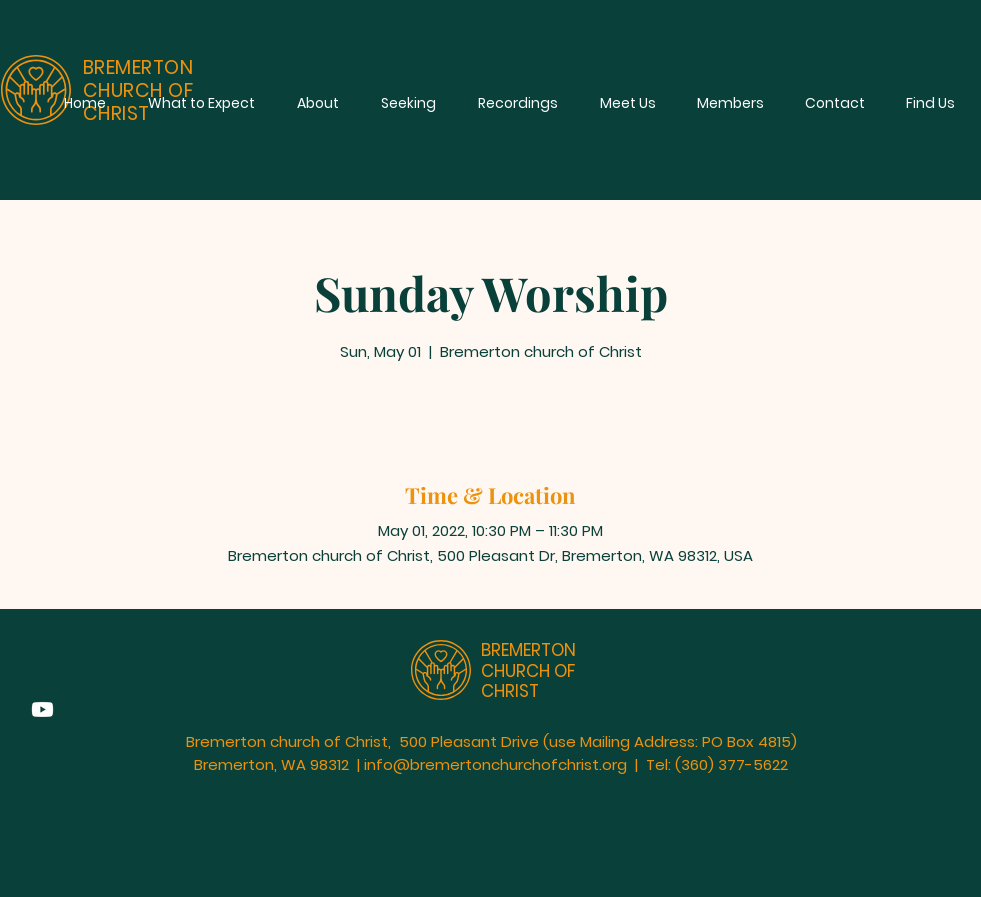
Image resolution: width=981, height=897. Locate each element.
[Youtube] (42, 709)
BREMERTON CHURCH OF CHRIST (528, 670)
